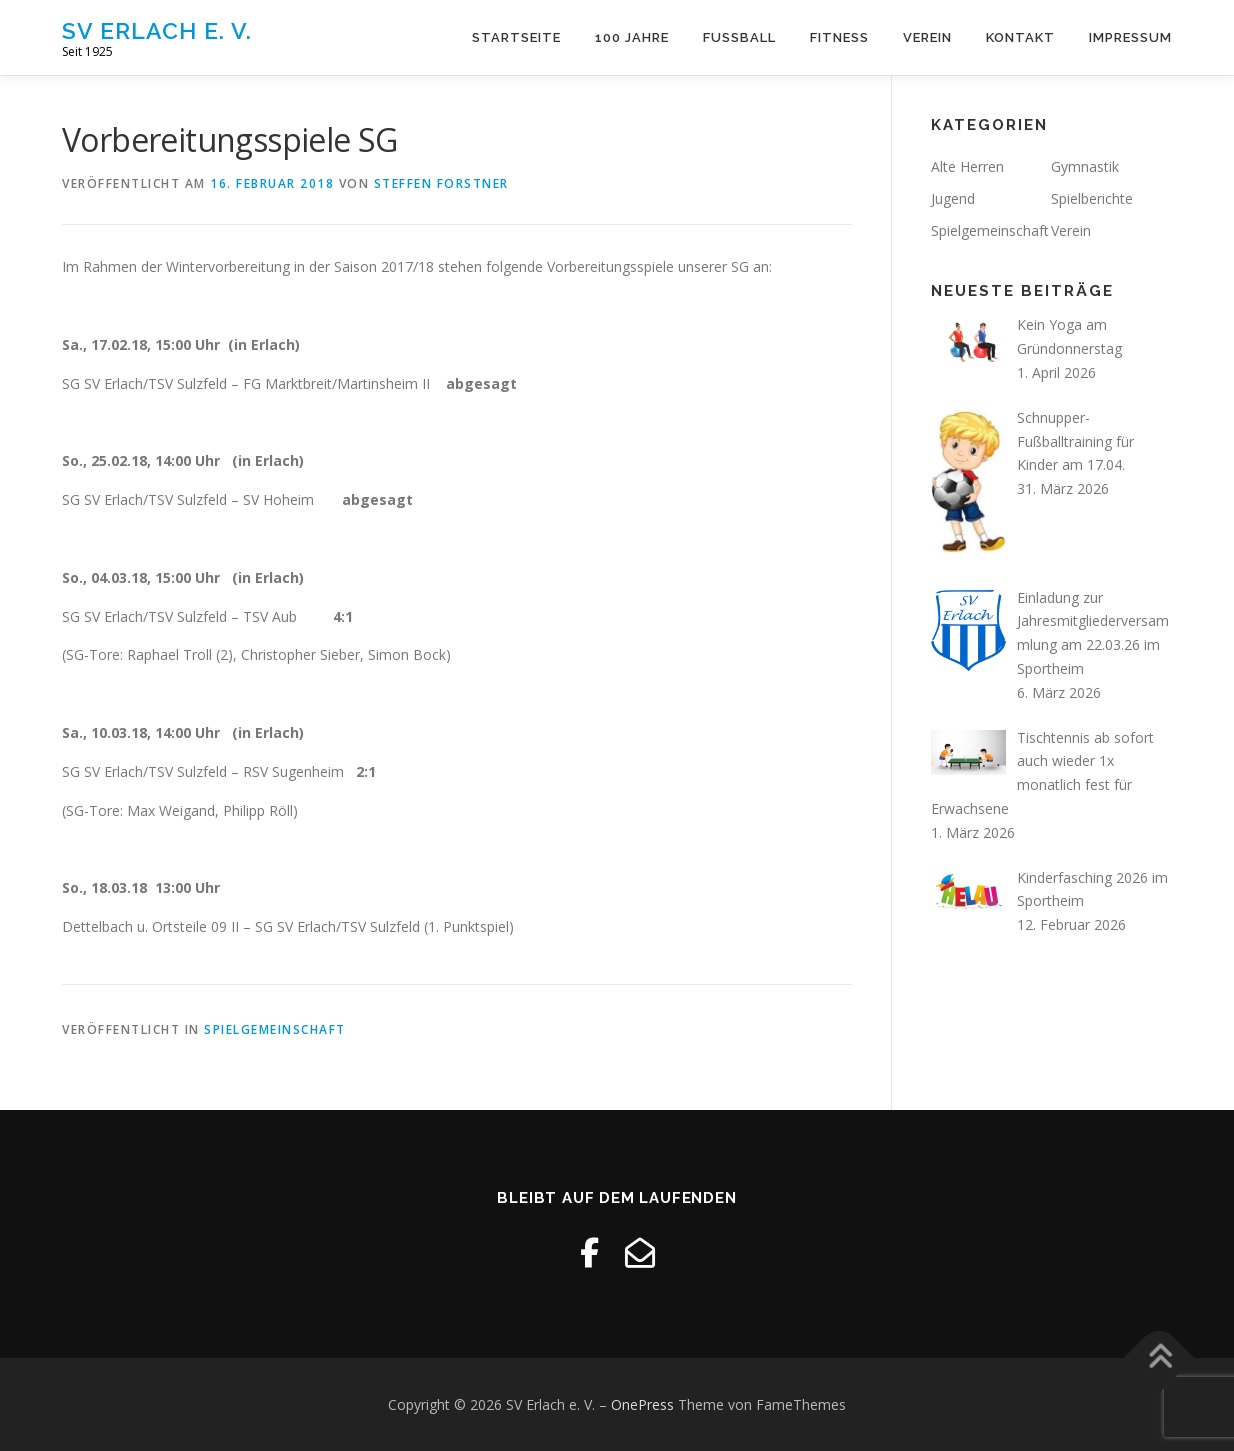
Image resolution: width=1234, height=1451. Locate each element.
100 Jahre (632, 37)
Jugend (953, 198)
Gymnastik (1085, 166)
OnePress (642, 1404)
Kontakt (1020, 37)
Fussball (739, 37)
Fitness (839, 37)
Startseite (516, 37)
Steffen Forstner (441, 183)
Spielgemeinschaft (275, 1029)
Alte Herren (967, 166)
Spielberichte (1092, 198)
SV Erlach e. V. (157, 30)
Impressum (1130, 37)
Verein (927, 37)
